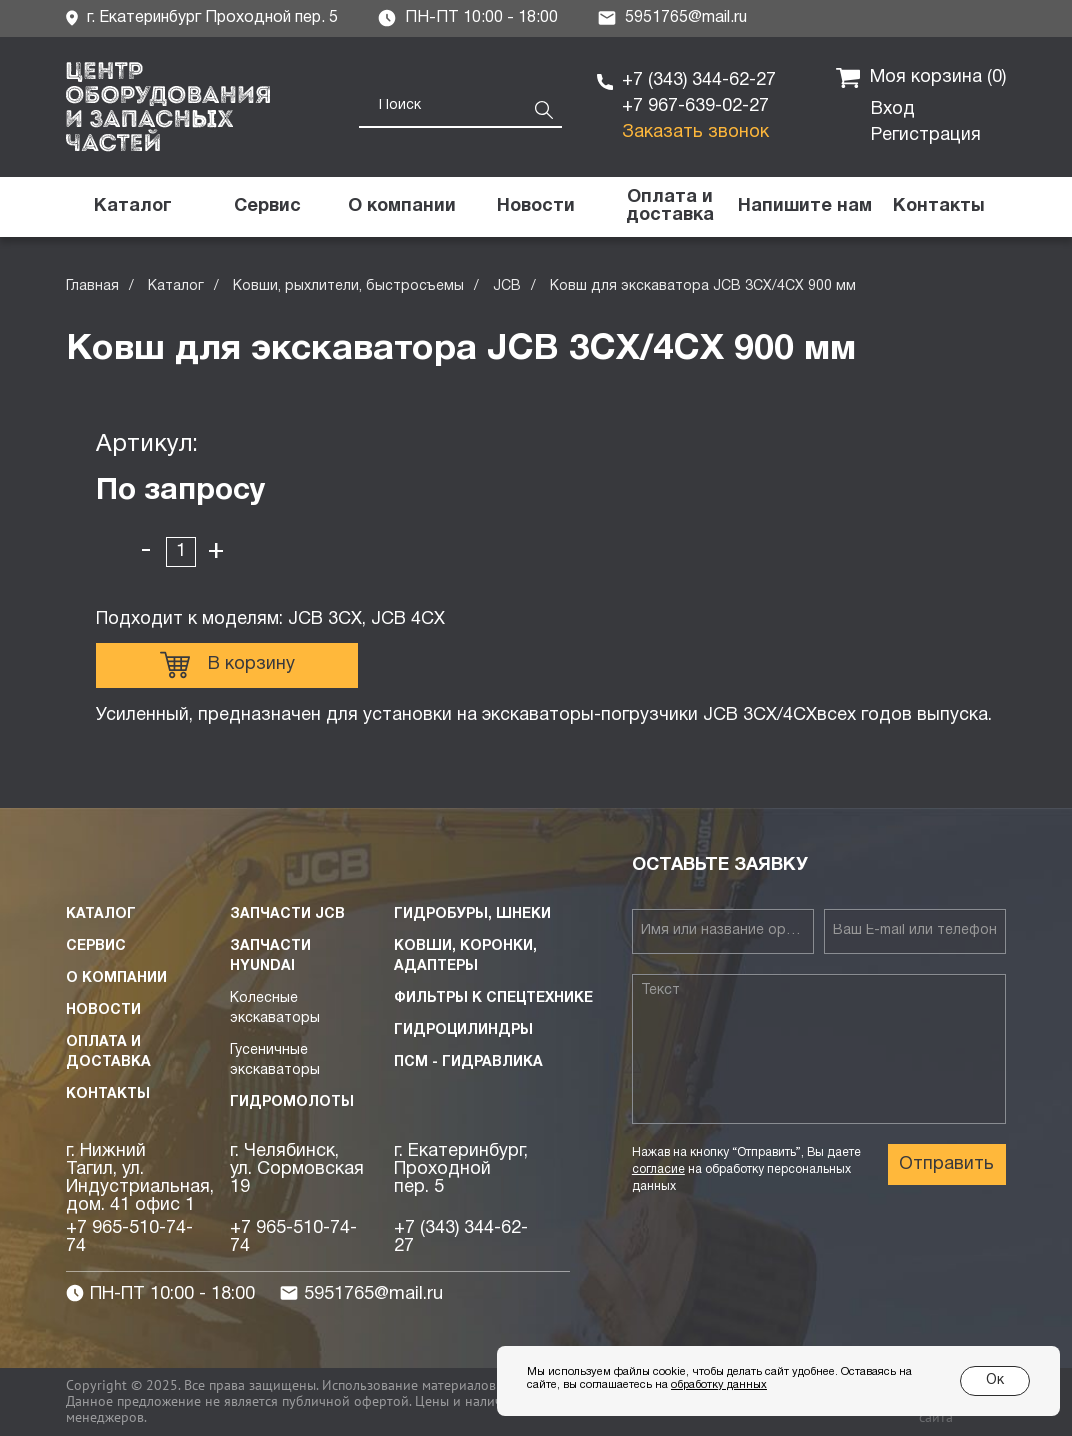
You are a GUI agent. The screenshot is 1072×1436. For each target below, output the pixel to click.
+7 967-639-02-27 (695, 106)
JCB (507, 286)
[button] (804, 207)
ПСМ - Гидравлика (468, 1062)
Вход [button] (893, 109)
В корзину (227, 665)
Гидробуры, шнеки (472, 914)
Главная (92, 286)
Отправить (946, 1164)
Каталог (176, 286)
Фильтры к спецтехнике (493, 998)
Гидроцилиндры (463, 1030)
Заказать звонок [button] (695, 132)
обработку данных (719, 1385)
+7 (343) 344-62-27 (699, 80)
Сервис (96, 946)
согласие (658, 1169)
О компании (116, 978)
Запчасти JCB (287, 914)
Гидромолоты (292, 1102)
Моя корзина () (921, 78)
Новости (103, 1010)
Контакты (108, 1094)
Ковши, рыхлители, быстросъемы (348, 286)
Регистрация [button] (926, 135)
